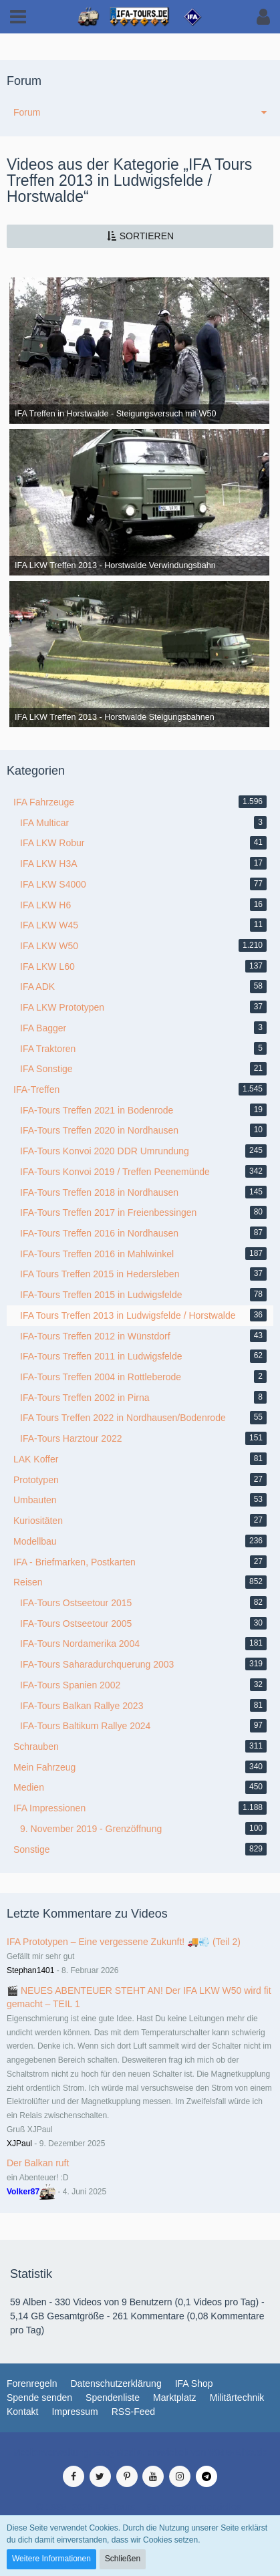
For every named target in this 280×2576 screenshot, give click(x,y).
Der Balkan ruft (38, 2163)
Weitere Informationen (51, 2558)
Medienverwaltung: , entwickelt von (140, 2452)
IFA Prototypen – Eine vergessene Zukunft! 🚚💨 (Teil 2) (124, 1941)
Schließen (122, 2558)
